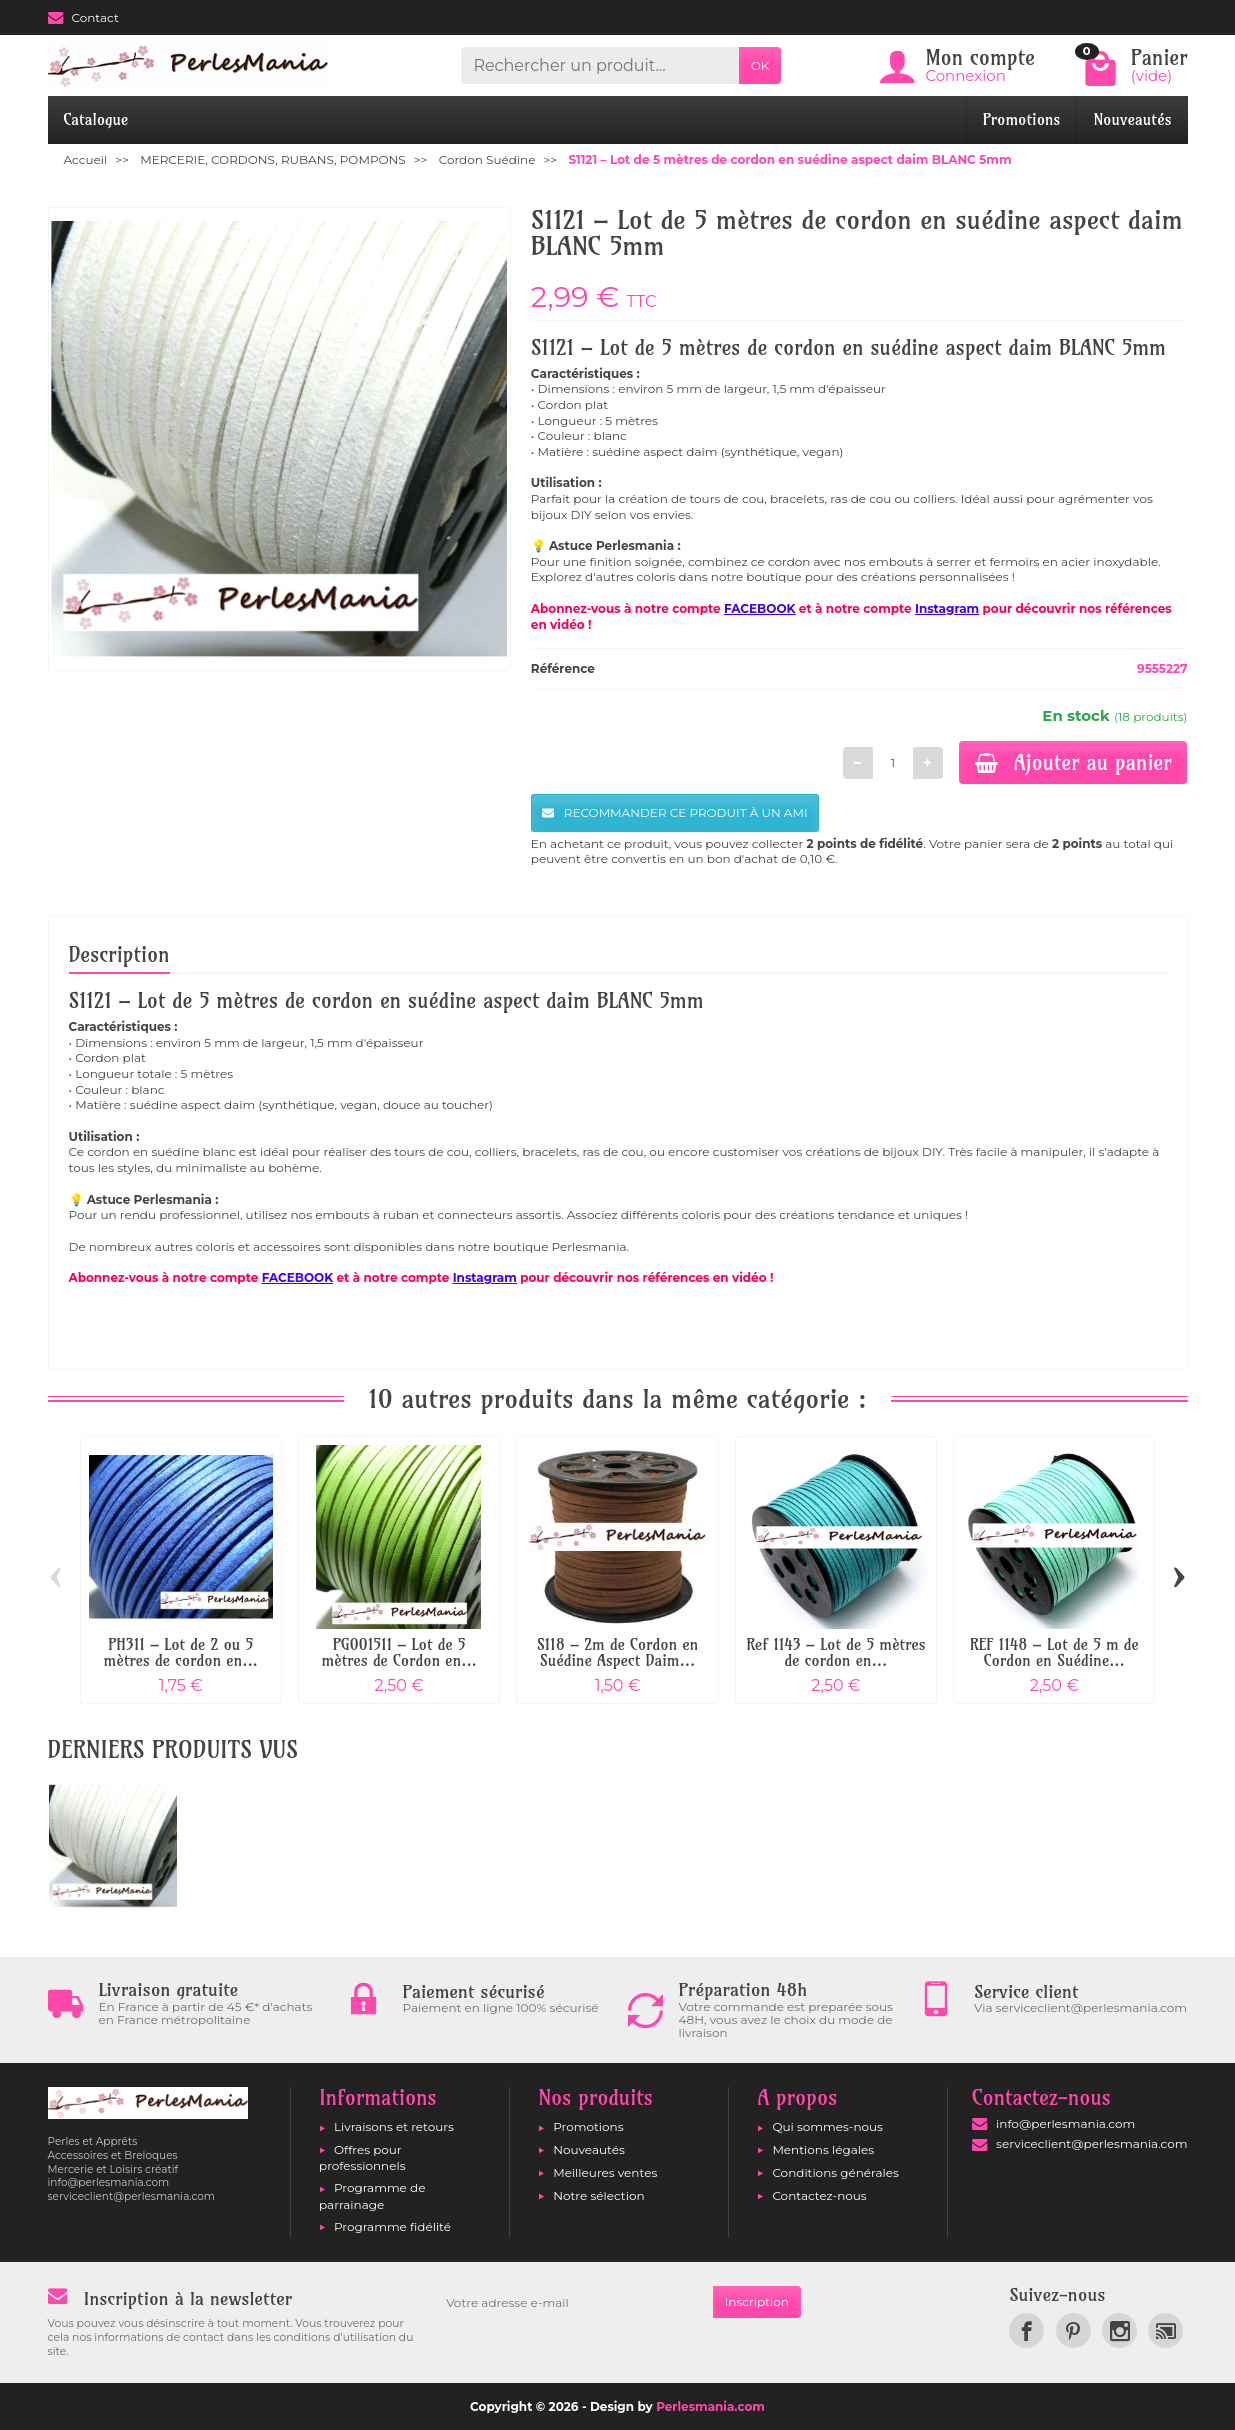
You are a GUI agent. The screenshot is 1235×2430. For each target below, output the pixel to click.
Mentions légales (823, 2149)
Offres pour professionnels (362, 2157)
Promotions (1022, 119)
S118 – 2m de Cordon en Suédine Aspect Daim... (618, 1652)
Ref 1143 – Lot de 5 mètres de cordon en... (835, 1652)
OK (760, 65)
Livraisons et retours (394, 2126)
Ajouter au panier (1073, 762)
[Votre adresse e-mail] (573, 2302)
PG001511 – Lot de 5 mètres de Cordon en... (398, 1652)
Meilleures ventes (605, 2172)
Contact (83, 17)
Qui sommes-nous (827, 2126)
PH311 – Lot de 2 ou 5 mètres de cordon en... (181, 1652)
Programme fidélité (392, 2226)
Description (119, 954)
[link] (1026, 2330)
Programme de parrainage (372, 2195)
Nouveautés (1132, 119)
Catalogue (96, 119)
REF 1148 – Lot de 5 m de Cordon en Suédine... (1054, 1652)
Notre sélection (598, 2195)
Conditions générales (835, 2172)
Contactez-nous (819, 2195)
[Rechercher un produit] (599, 65)
